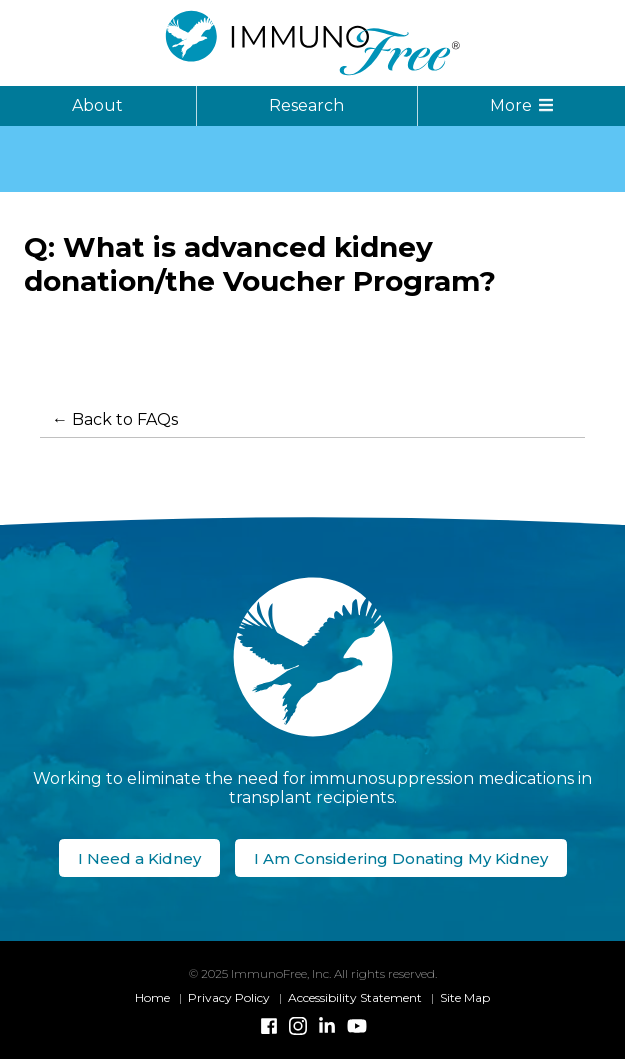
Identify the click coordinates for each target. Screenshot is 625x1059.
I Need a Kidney (139, 858)
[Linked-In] (327, 1026)
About (97, 105)
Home (152, 997)
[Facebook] (269, 1026)
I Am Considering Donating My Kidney (401, 858)
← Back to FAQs (115, 419)
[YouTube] (356, 1026)
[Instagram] (298, 1026)
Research (306, 105)
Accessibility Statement (355, 997)
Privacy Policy (229, 997)
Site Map (465, 997)
